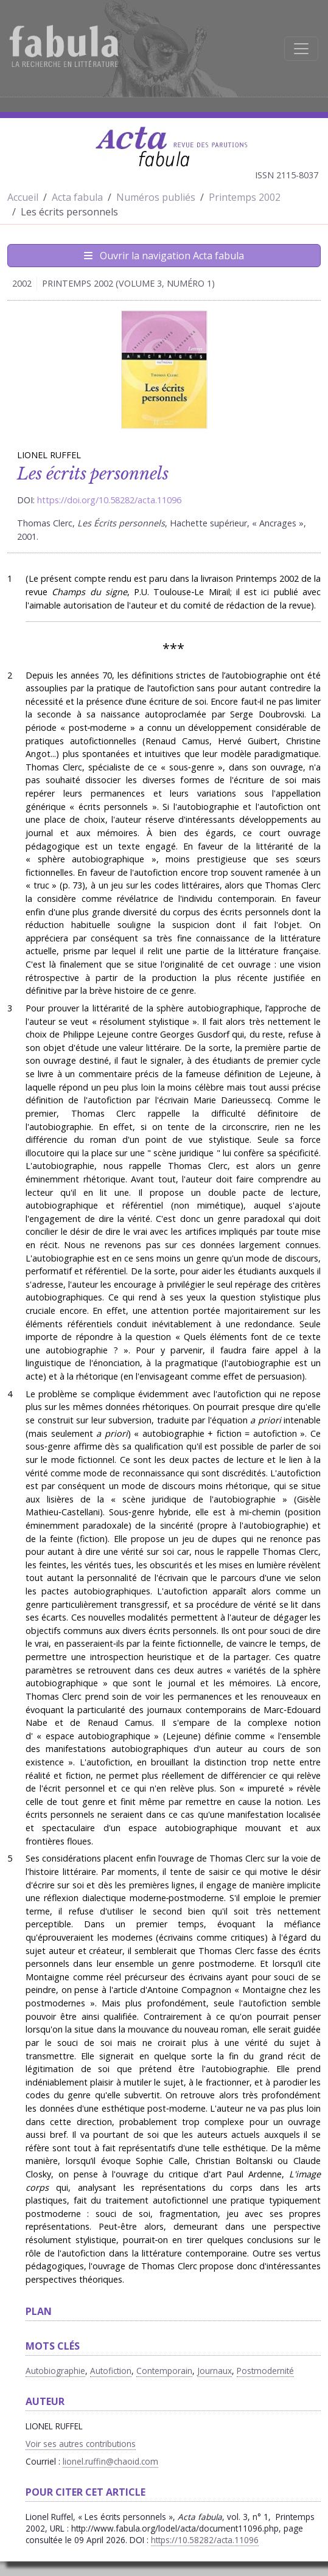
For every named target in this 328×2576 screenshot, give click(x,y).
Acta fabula (77, 197)
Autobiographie (55, 2370)
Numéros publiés (155, 197)
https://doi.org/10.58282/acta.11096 (109, 500)
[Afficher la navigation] (301, 49)
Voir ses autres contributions (81, 2443)
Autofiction (110, 2370)
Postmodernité (265, 2370)
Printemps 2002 (245, 197)
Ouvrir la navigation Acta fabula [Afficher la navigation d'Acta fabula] (164, 255)
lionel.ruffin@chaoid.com (110, 2461)
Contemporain (164, 2370)
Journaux (214, 2370)
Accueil (22, 197)
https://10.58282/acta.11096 (205, 2540)
